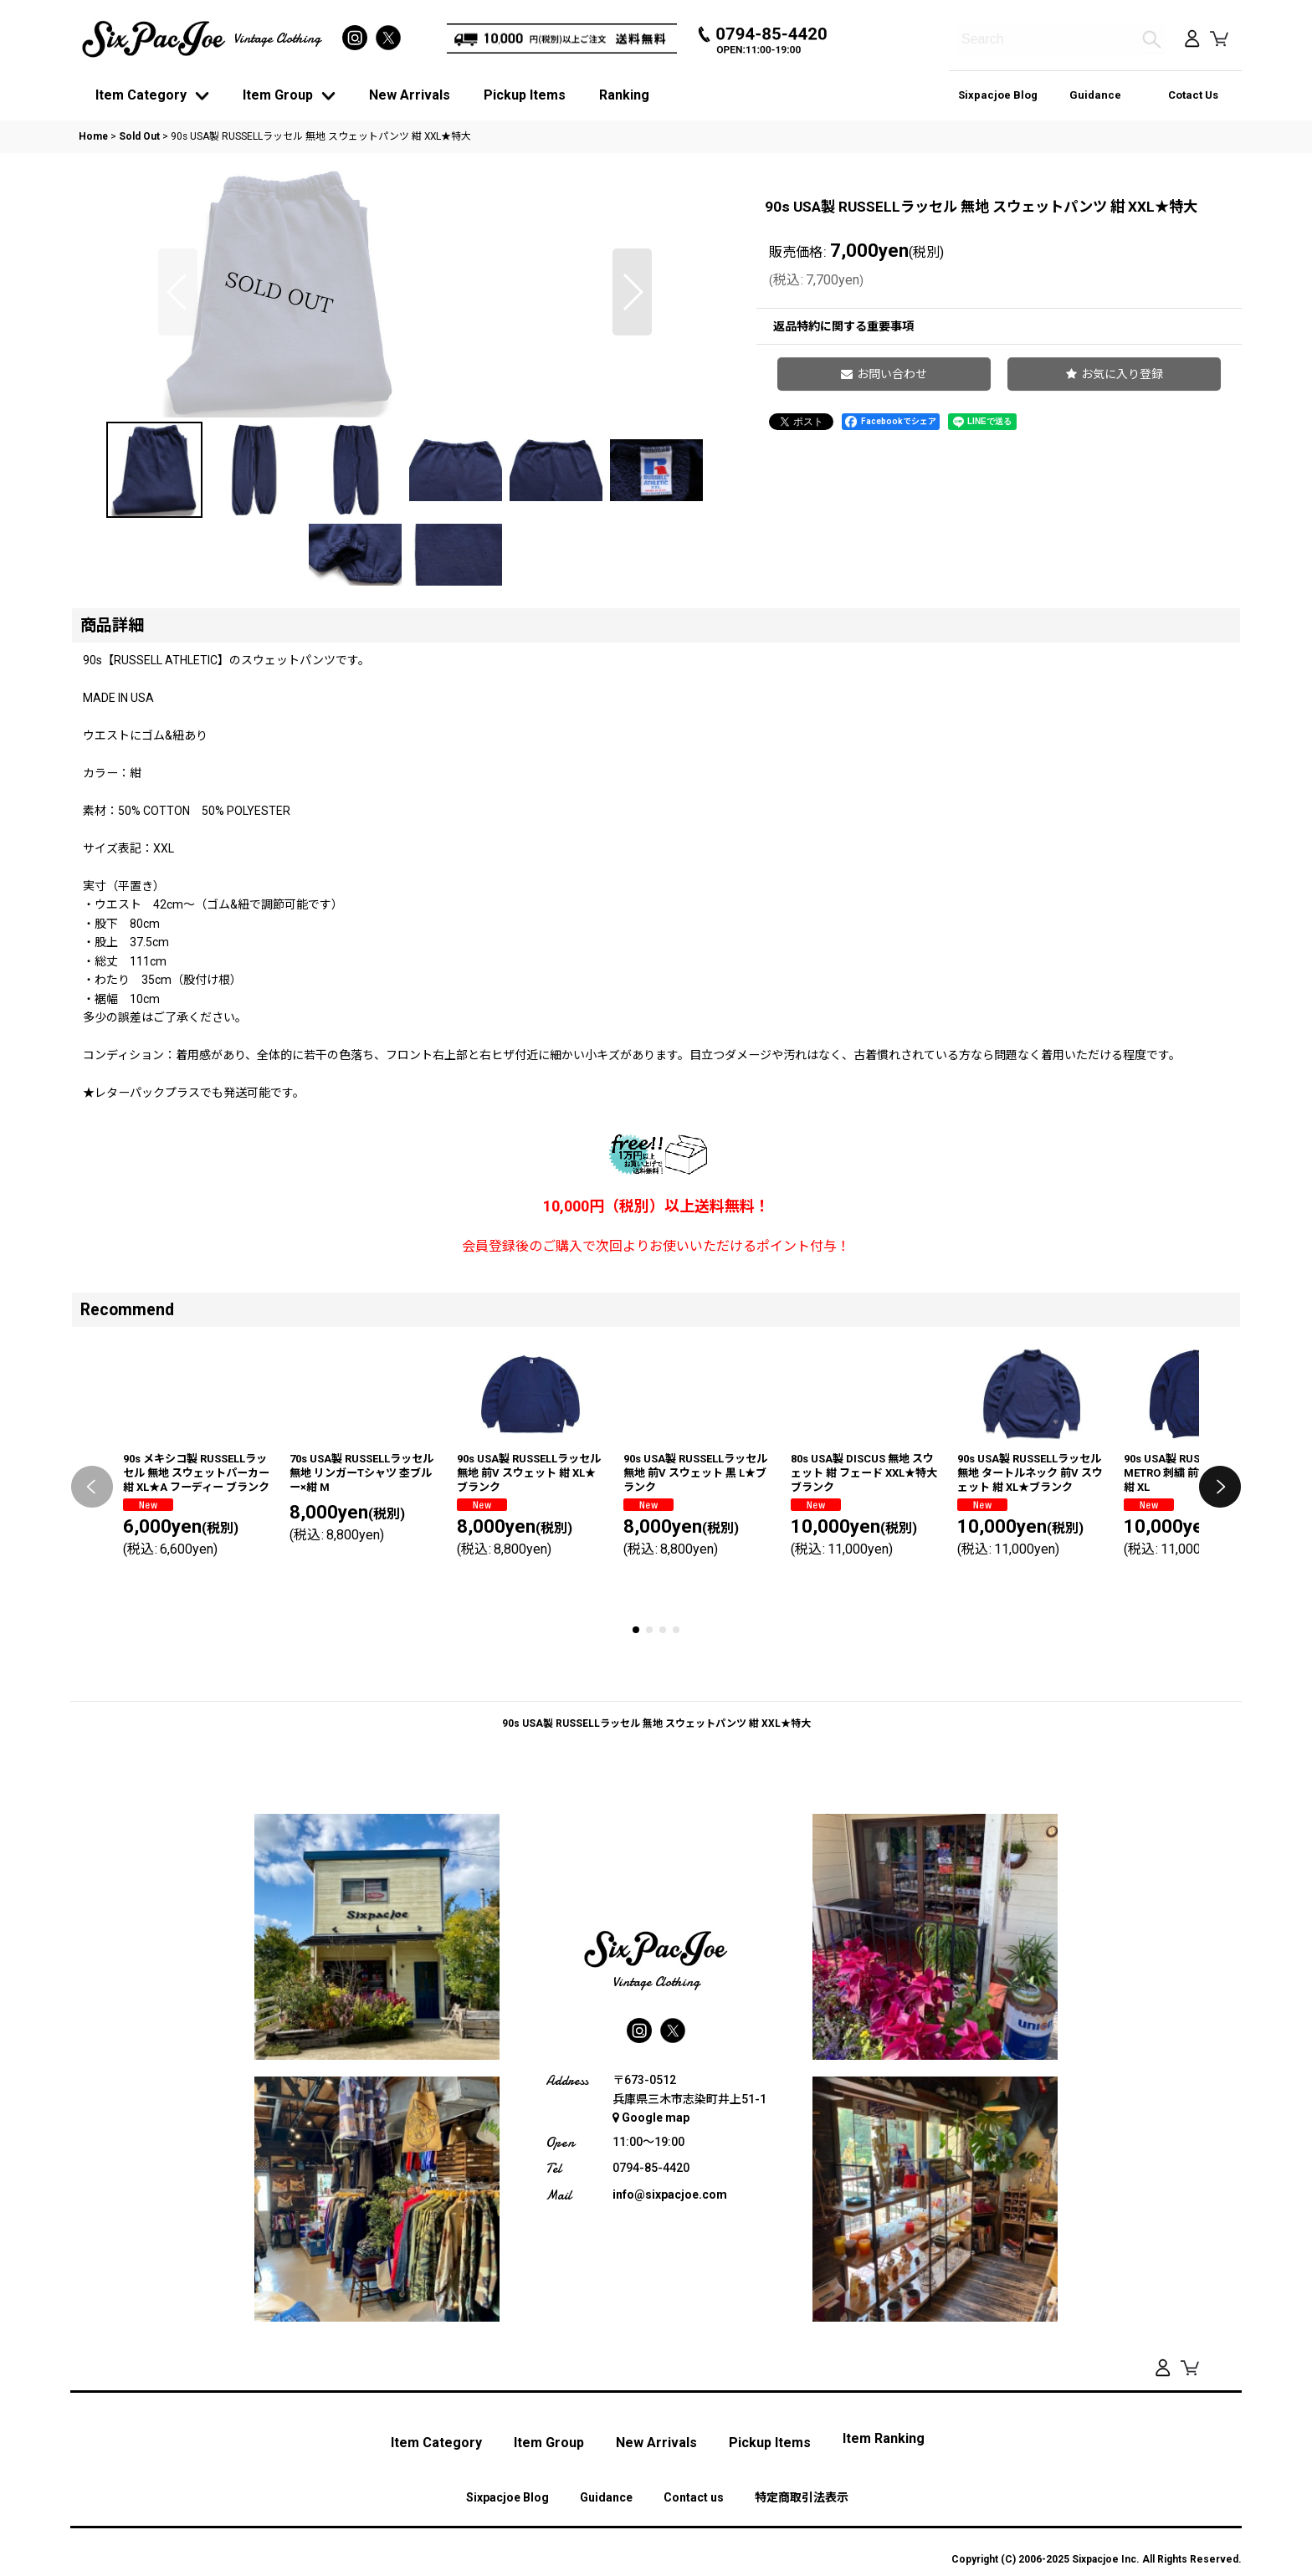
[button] (177, 417)
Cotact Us (1193, 95)
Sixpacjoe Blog (998, 95)
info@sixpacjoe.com (669, 2445)
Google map (650, 2368)
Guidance (1095, 95)
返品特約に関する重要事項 (843, 326)
